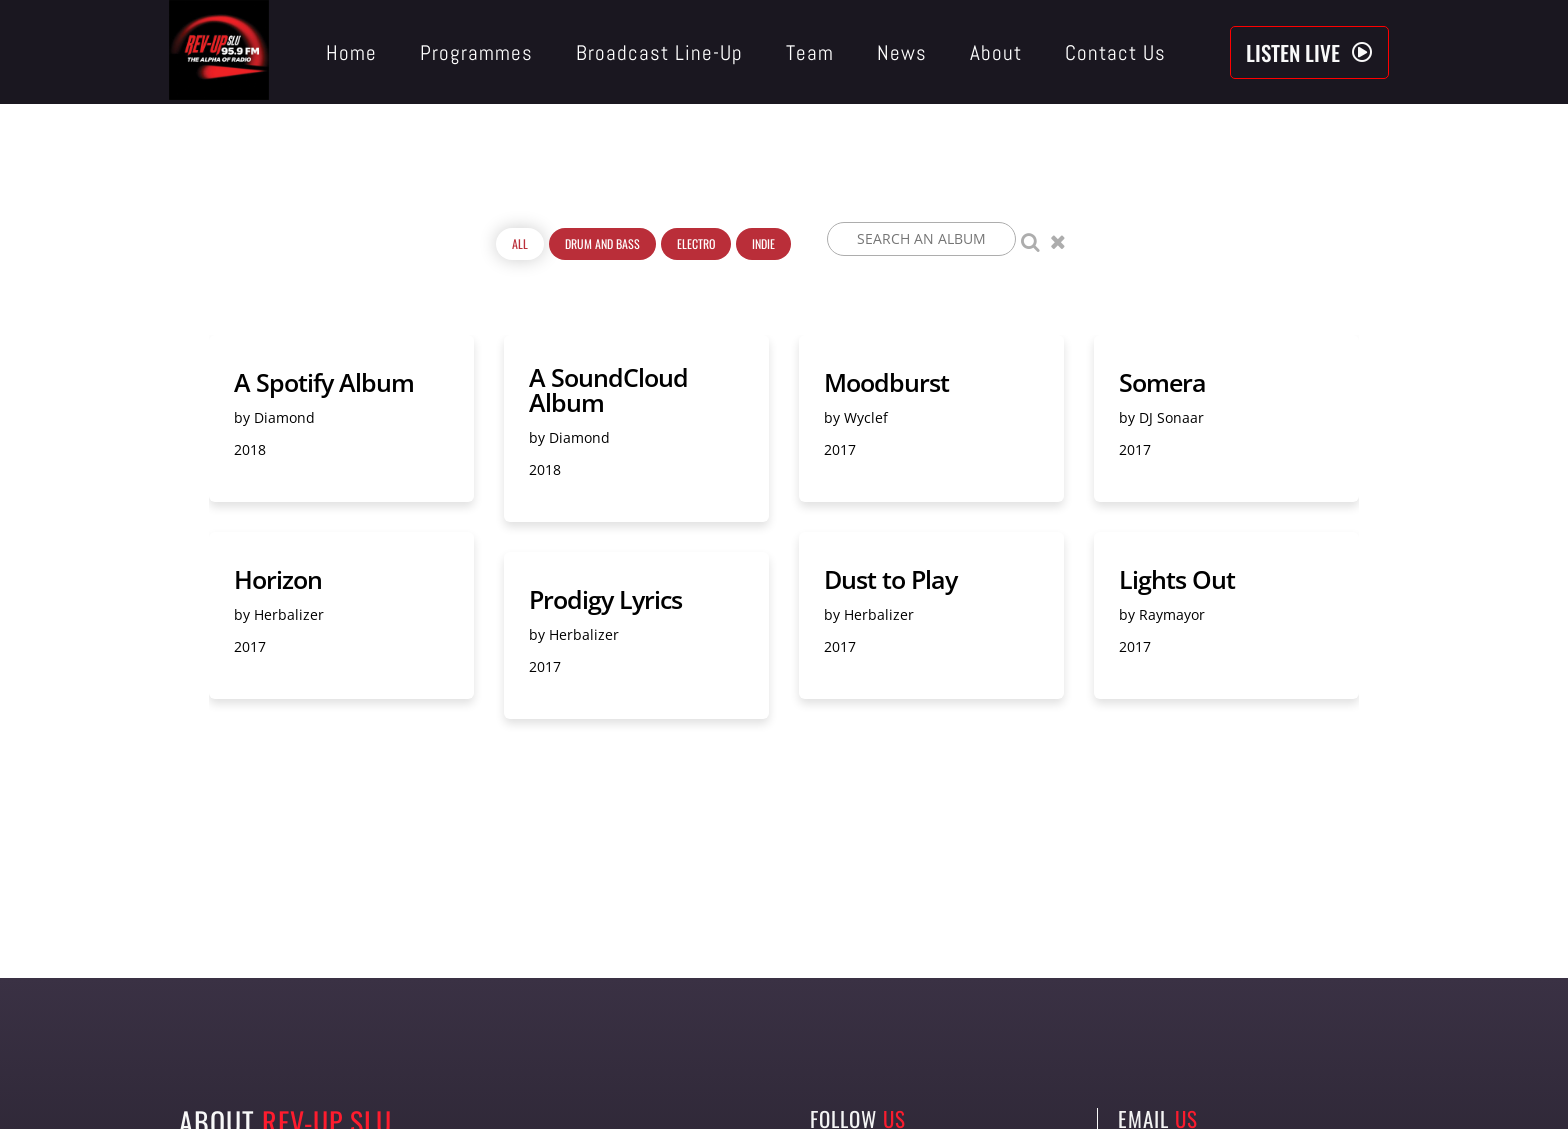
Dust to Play (890, 579)
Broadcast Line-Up (659, 52)
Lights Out (1177, 579)
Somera (1162, 382)
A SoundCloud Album (608, 390)
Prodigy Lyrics (605, 599)
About (996, 52)
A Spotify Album (324, 382)
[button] (1309, 52)
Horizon (278, 579)
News (902, 52)
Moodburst (886, 382)
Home (351, 52)
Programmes (476, 52)
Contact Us (1115, 52)
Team (810, 52)
